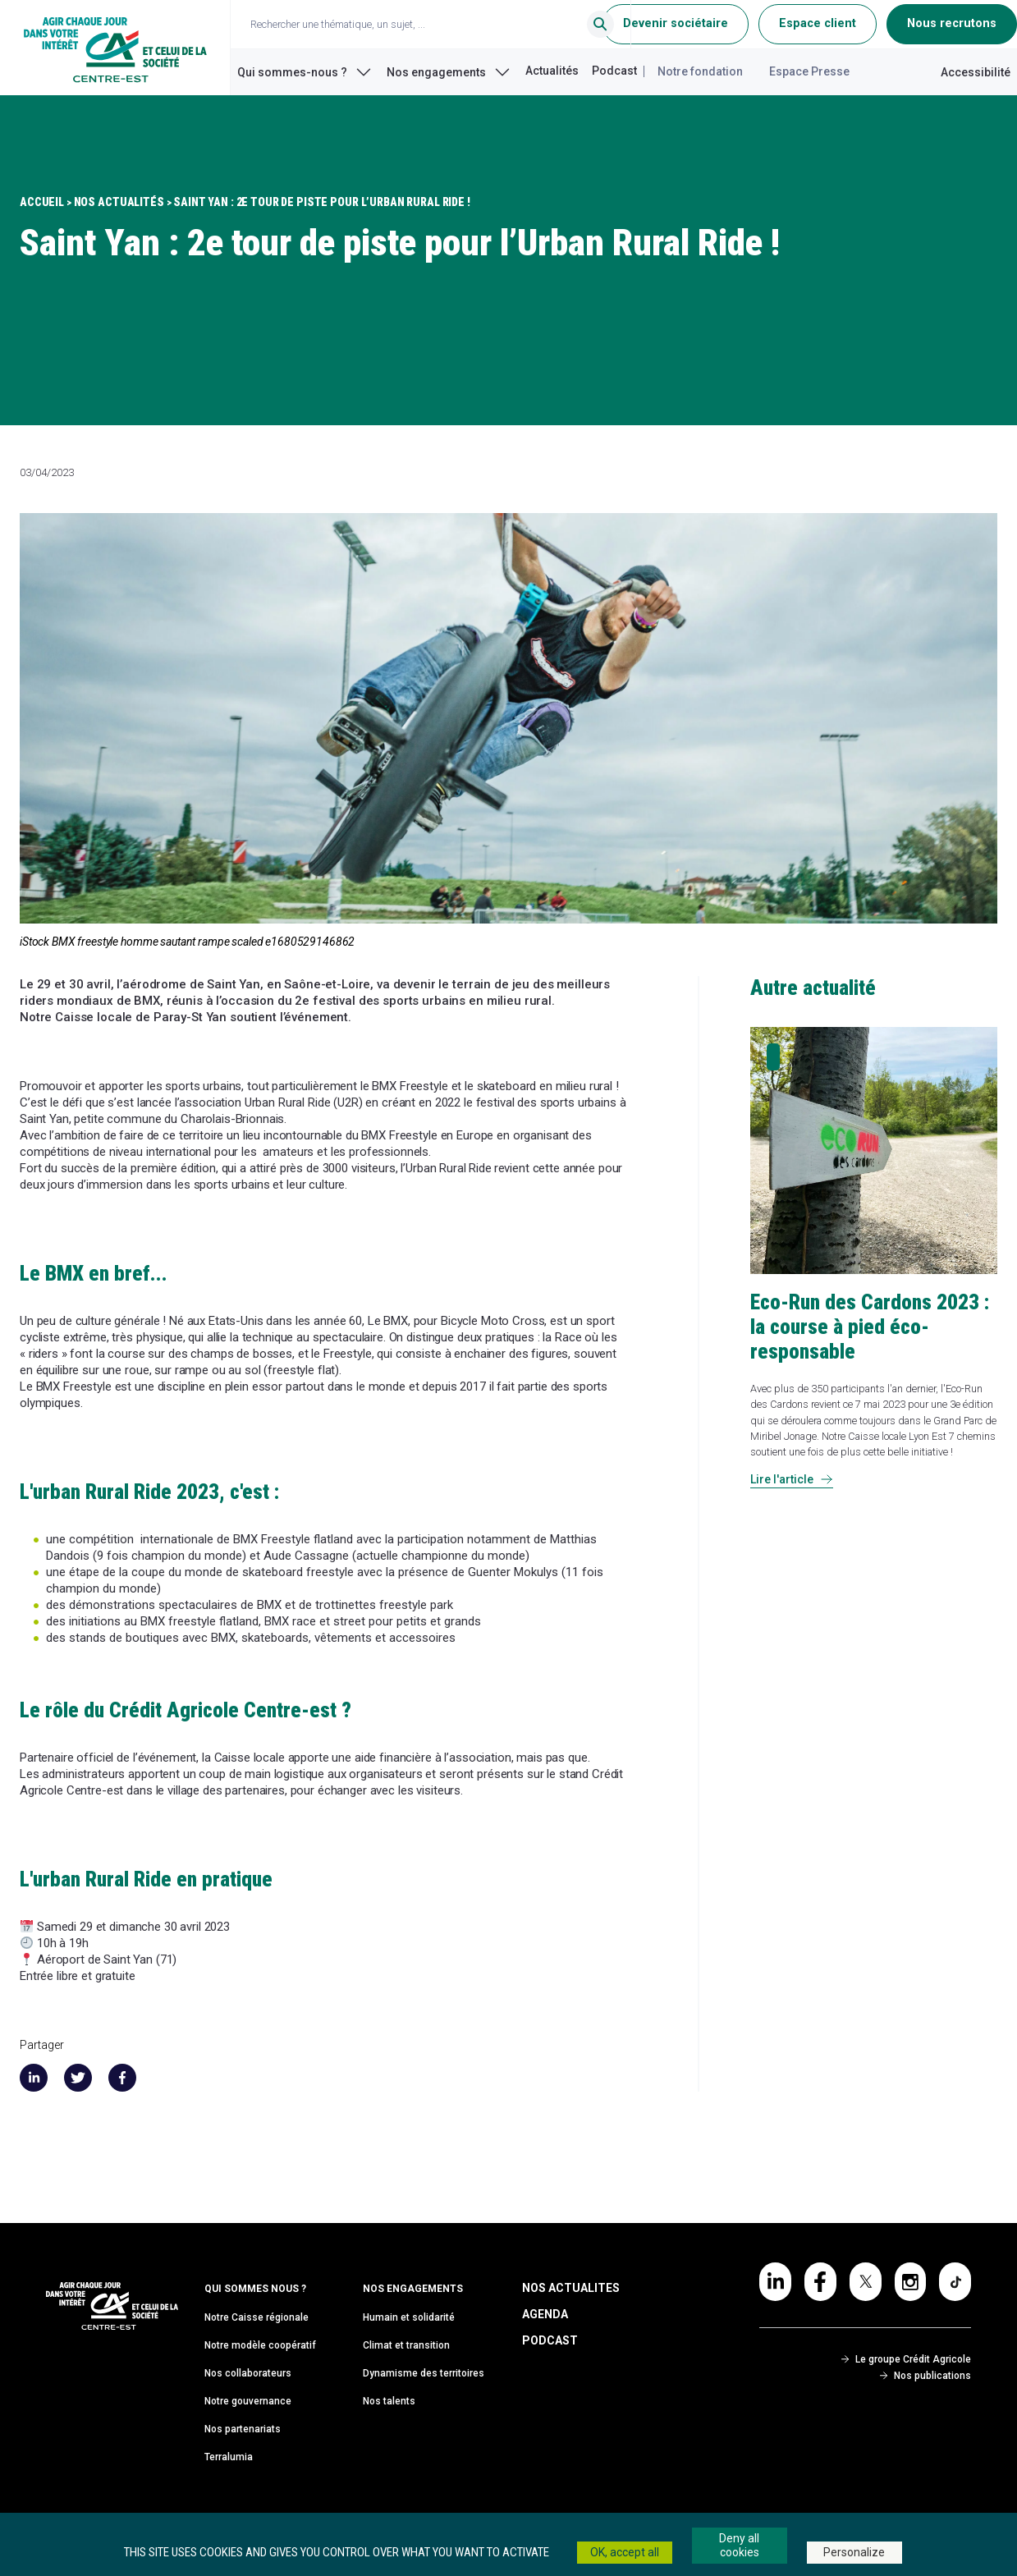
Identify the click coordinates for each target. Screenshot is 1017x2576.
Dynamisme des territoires (423, 2373)
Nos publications (925, 2376)
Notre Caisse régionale (256, 2317)
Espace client (817, 23)
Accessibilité (975, 72)
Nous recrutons (951, 23)
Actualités (552, 70)
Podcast (614, 70)
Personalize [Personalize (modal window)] (854, 2552)
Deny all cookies (739, 2545)
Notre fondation (700, 71)
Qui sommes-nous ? (305, 72)
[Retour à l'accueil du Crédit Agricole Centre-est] (115, 47)
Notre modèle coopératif (260, 2345)
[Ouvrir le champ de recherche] (437, 24)
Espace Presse (809, 71)
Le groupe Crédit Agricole (906, 2359)
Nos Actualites (571, 2287)
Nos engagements (449, 72)
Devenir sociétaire (675, 23)
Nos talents (389, 2401)
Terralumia (228, 2457)
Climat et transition (406, 2345)
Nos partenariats (242, 2429)
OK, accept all (624, 2552)
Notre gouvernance (247, 2401)
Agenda (545, 2314)
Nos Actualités (119, 202)
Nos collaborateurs (247, 2373)
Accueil (42, 202)
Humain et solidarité (409, 2317)
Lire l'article (791, 1479)
